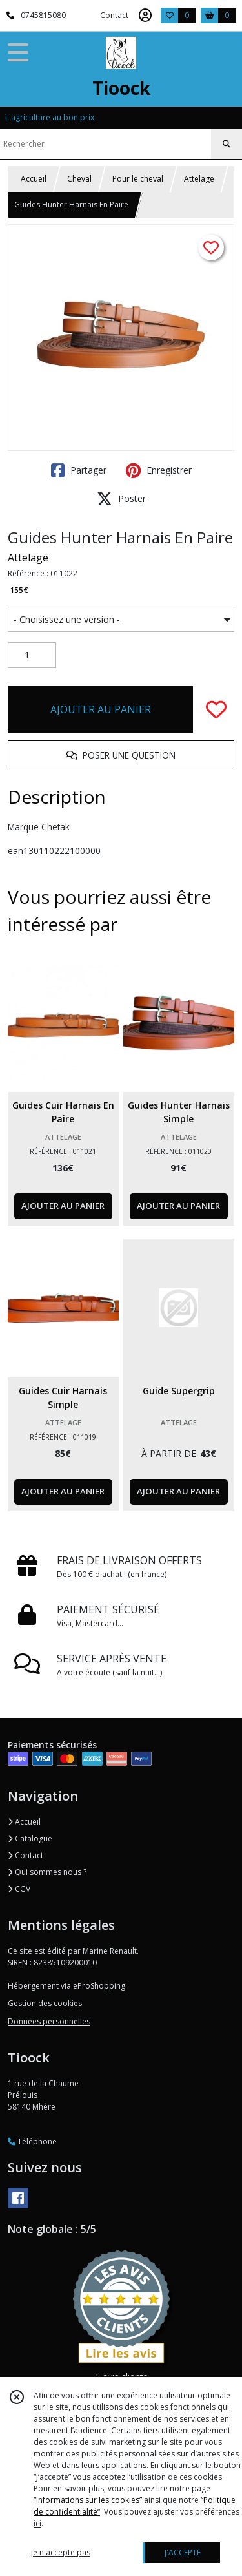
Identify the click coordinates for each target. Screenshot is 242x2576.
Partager (78, 470)
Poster (121, 499)
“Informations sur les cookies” (88, 2500)
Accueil (33, 178)
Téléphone (32, 2141)
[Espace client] (145, 15)
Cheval (79, 178)
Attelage (199, 178)
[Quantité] (32, 655)
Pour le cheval (137, 178)
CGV (19, 1888)
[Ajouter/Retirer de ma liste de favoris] (216, 709)
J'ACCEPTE (183, 2552)
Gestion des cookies (45, 2003)
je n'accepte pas (60, 2552)
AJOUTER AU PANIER (100, 709)
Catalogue (30, 1838)
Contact (114, 15)
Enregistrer (159, 470)
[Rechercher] (226, 144)
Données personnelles (49, 2021)
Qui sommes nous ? (47, 1872)
